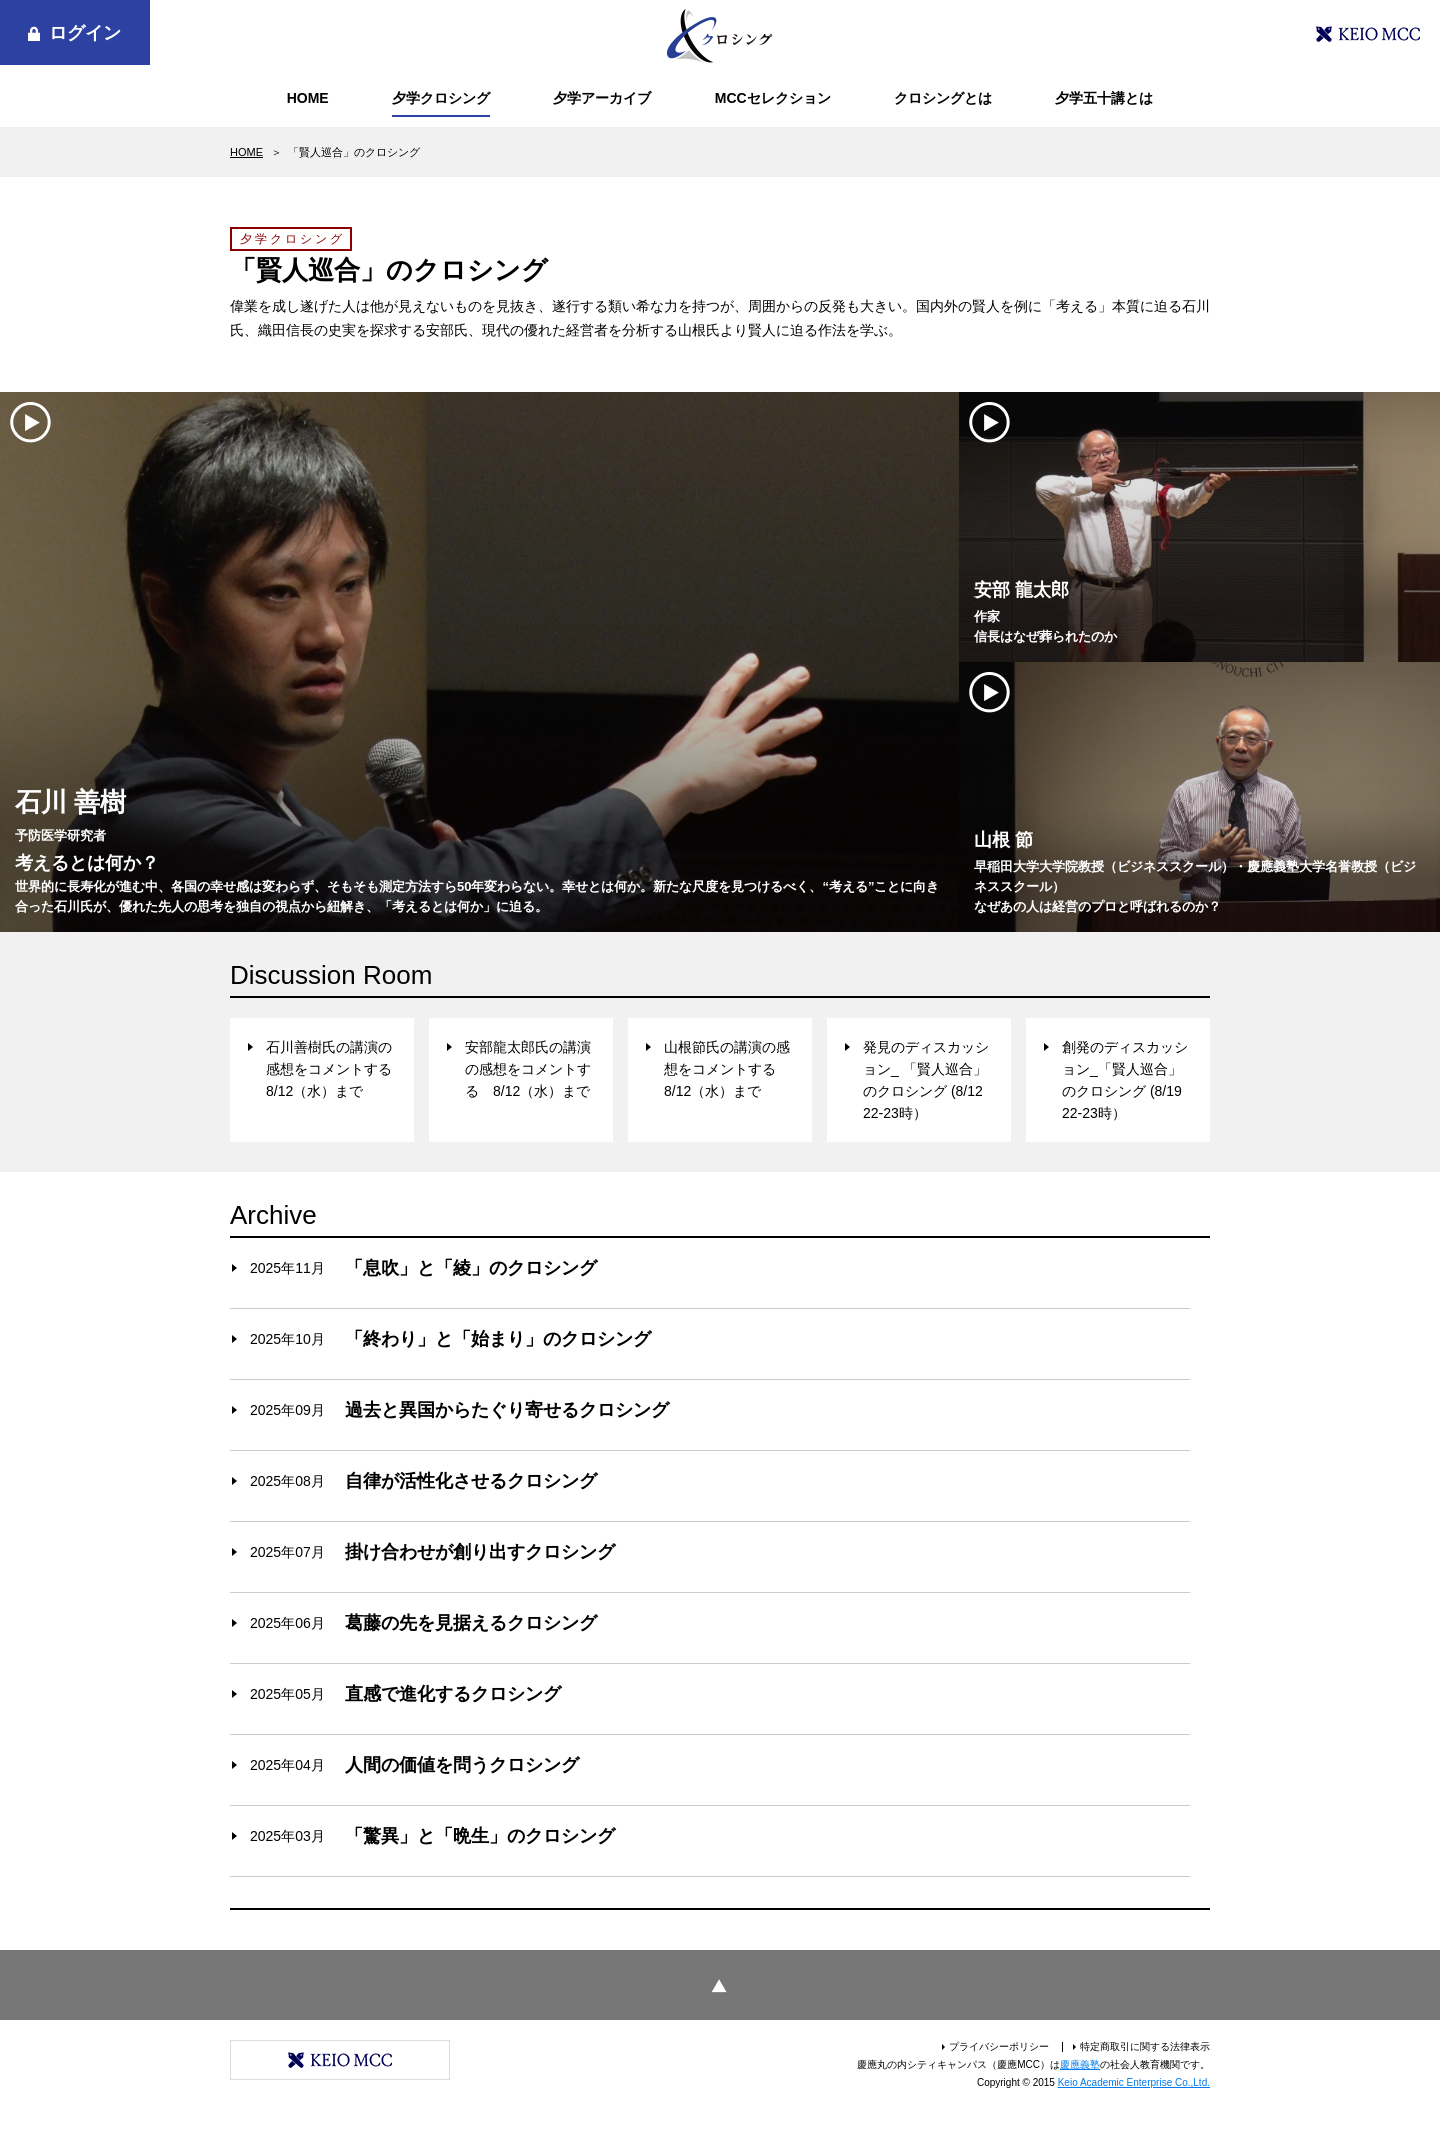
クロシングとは (943, 98)
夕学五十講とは (1104, 98)
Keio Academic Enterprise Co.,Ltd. (1134, 2082)
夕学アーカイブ (602, 98)
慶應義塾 (1080, 2064)
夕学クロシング (441, 98)
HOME (308, 98)
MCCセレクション (773, 98)
